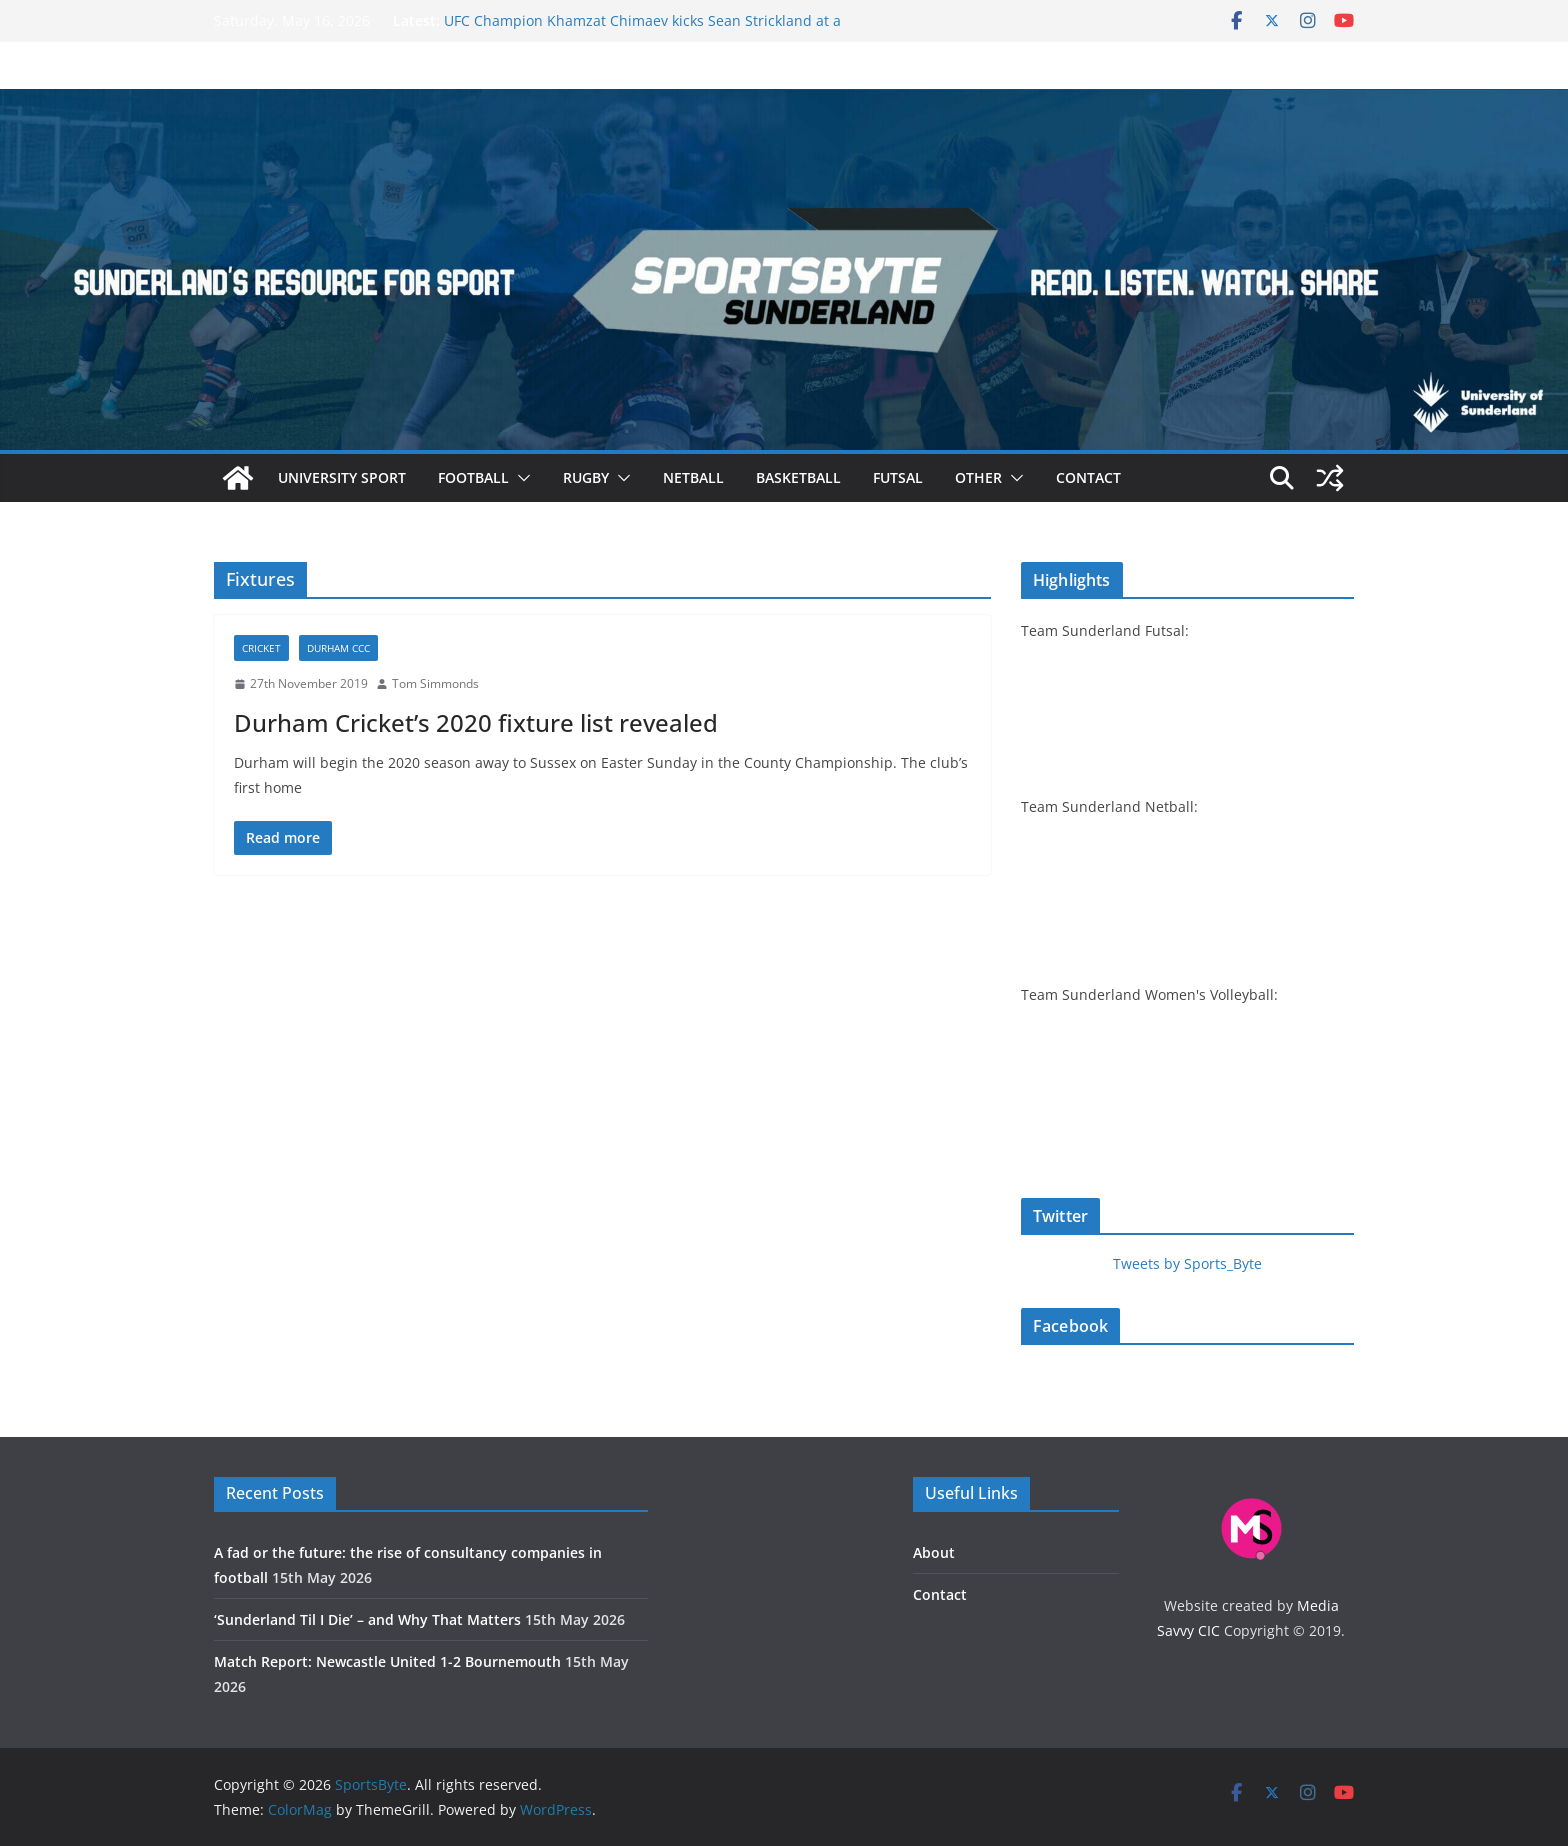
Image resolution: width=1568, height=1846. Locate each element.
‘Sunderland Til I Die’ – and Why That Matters (367, 1619)
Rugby (586, 477)
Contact (1088, 477)
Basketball (798, 477)
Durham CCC (338, 648)
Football (473, 477)
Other (978, 477)
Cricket (261, 648)
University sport (342, 477)
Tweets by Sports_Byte (1187, 1263)
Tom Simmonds (435, 683)
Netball (693, 477)
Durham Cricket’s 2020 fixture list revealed (476, 722)
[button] (520, 478)
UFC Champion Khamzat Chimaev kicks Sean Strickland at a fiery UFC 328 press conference (642, 30)
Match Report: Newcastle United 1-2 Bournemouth (387, 1661)
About (934, 1552)
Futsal (898, 477)
